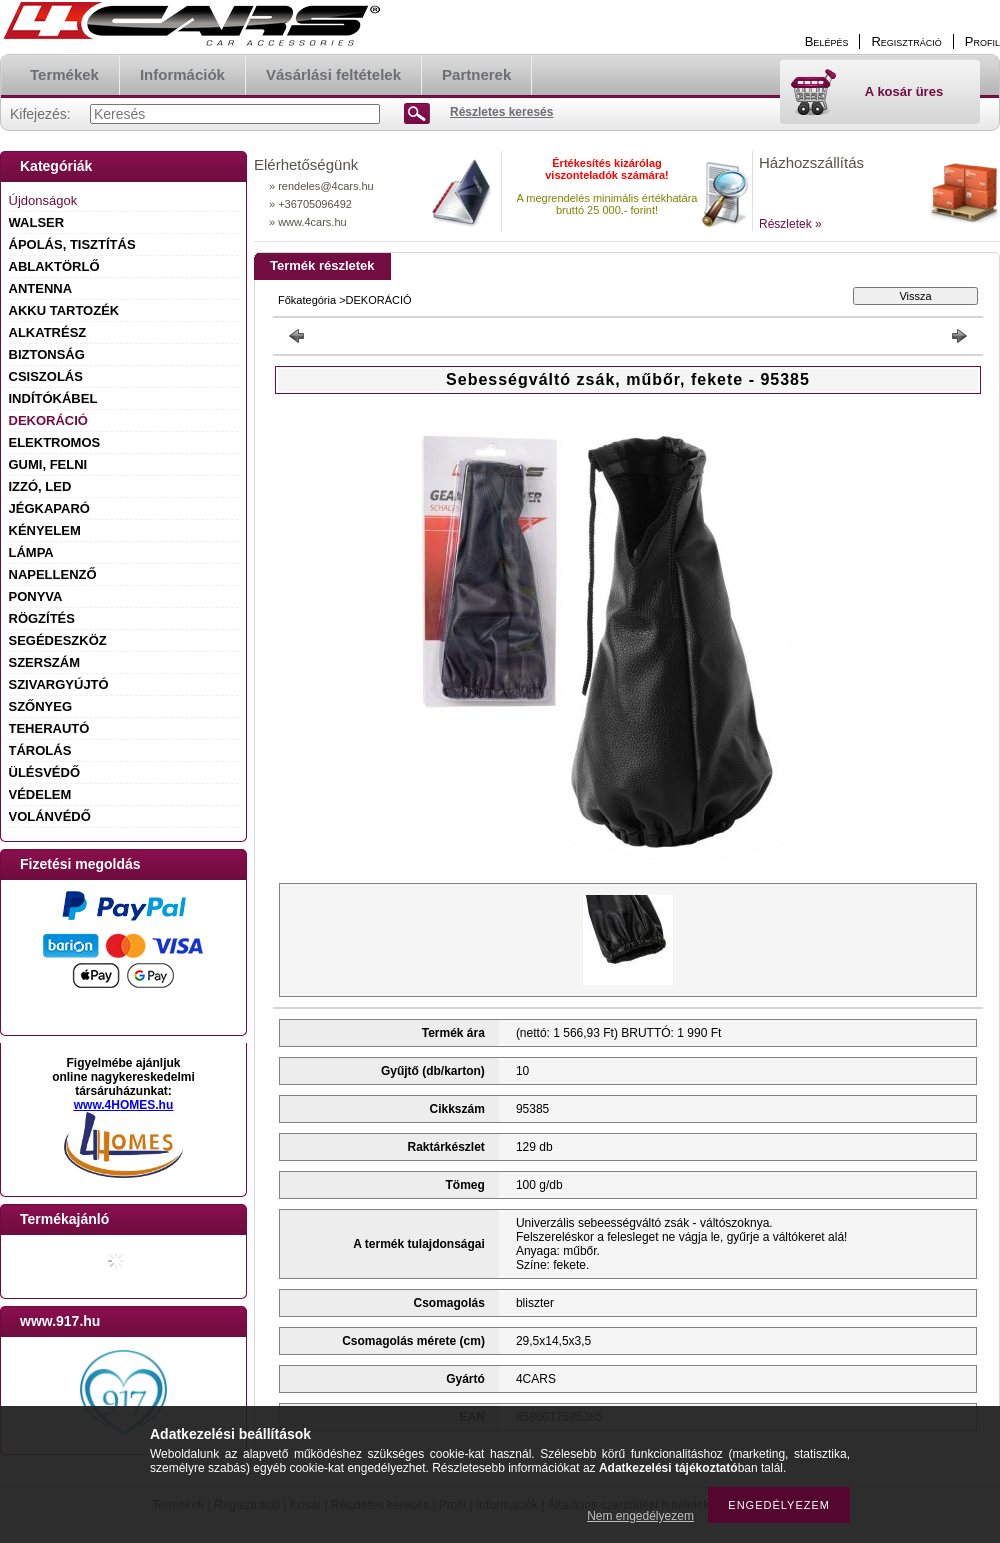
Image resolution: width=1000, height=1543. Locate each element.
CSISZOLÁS (46, 376)
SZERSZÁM (45, 662)
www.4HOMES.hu (124, 1105)
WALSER (37, 222)
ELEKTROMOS (55, 442)
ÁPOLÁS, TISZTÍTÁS (72, 244)
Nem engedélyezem (640, 1516)
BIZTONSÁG (47, 354)
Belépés (827, 41)
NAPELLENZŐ (53, 574)
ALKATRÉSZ (48, 332)
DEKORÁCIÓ (48, 420)
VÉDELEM (40, 794)
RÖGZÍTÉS (42, 618)
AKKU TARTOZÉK (64, 310)
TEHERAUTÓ (49, 728)
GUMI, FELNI (48, 464)
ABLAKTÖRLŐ (54, 266)
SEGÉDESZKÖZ (58, 640)
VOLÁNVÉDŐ (50, 816)
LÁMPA (31, 552)
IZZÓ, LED (40, 486)
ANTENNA (41, 288)
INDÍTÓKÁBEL (53, 398)
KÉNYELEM (45, 530)
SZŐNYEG (41, 706)
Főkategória (307, 300)
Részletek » (790, 224)
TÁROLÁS (40, 750)
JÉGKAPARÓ (49, 508)
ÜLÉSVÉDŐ (45, 772)
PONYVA (36, 596)
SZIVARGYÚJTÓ (59, 684)
